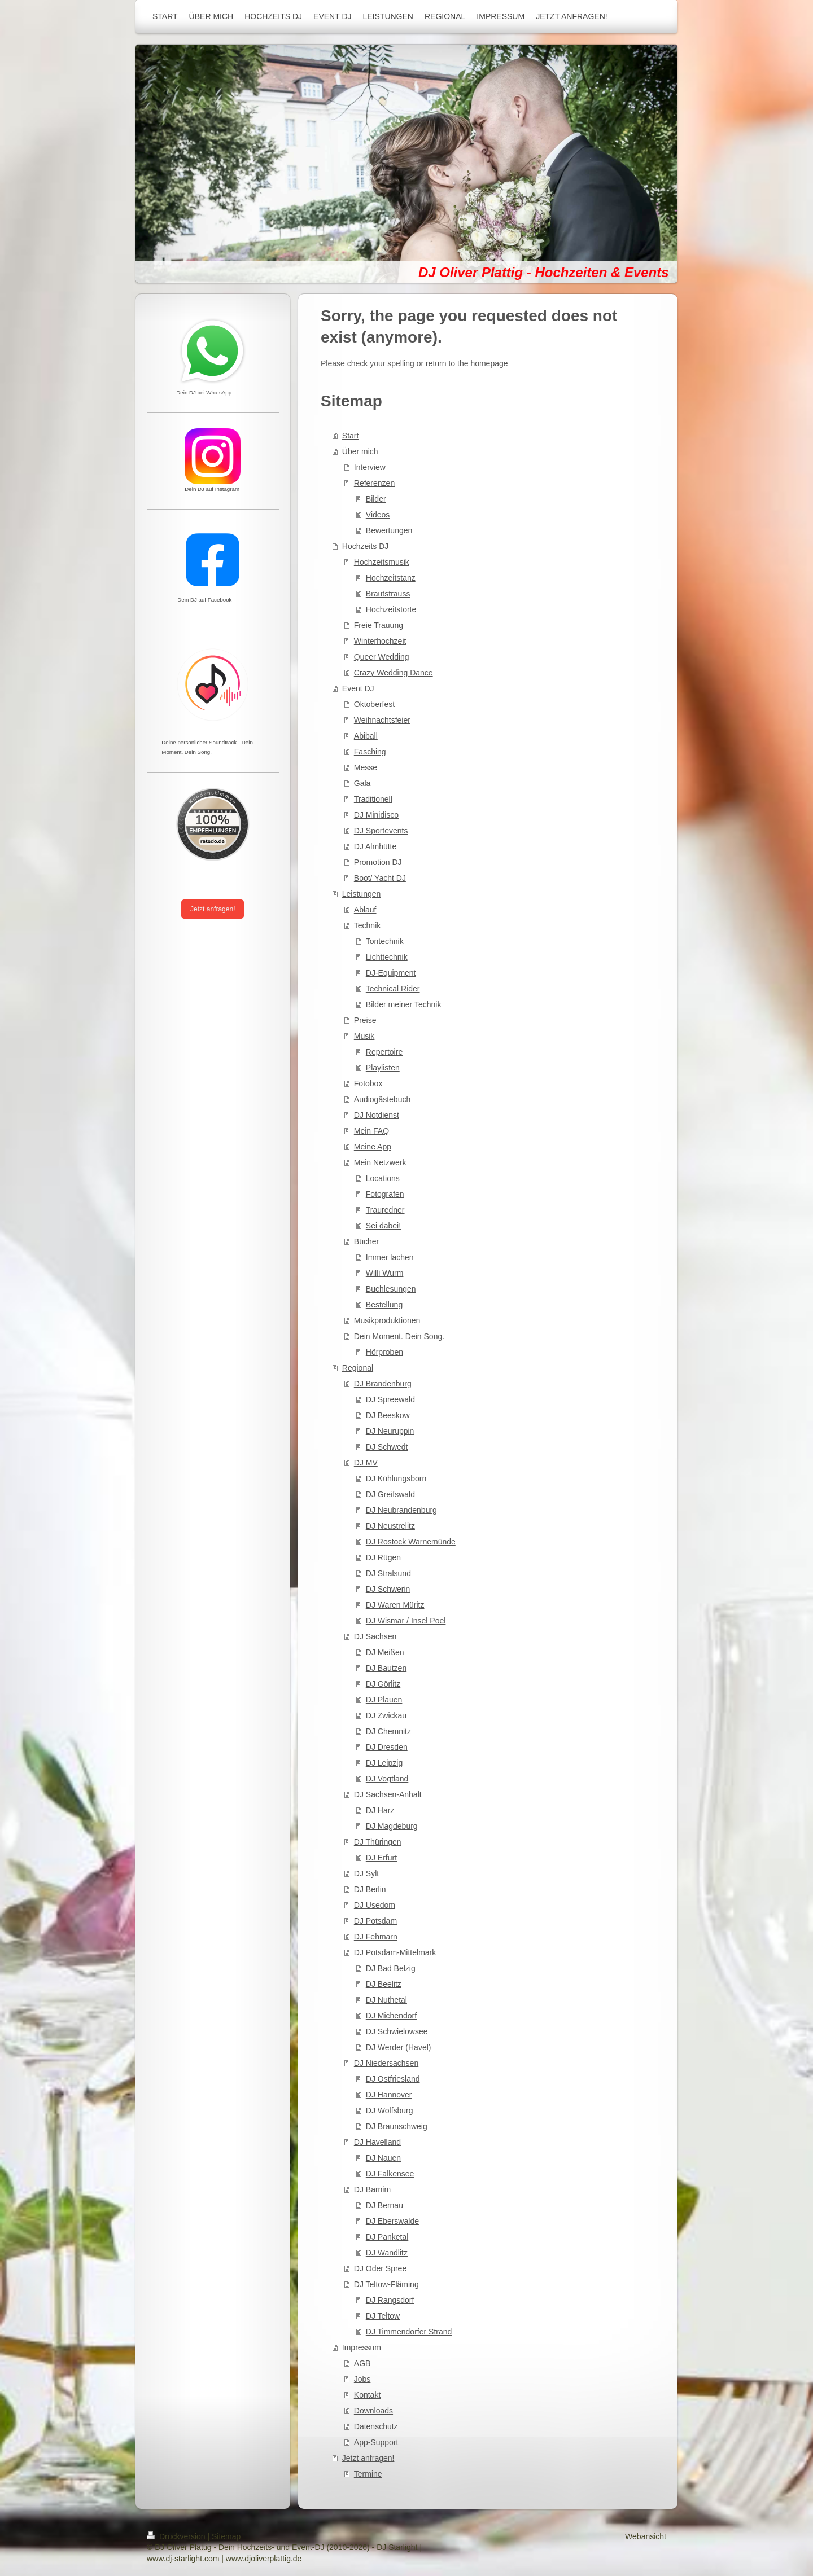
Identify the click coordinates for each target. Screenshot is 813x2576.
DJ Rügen (383, 1557)
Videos (378, 514)
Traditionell (373, 799)
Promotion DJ (378, 862)
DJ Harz (380, 1810)
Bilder (376, 498)
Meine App (372, 1146)
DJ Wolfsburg (389, 2110)
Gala (362, 783)
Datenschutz (376, 2426)
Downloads (373, 2410)
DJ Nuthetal (386, 1999)
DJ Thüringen (377, 1841)
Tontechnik (385, 941)
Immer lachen (390, 1257)
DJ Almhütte (375, 846)
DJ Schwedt (387, 1446)
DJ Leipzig (384, 1762)
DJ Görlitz (383, 1683)
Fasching (370, 751)
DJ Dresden (387, 1747)
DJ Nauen (383, 2157)
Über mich (360, 451)
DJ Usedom (374, 1905)
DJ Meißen (385, 1652)
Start (350, 435)
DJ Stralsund (388, 1573)
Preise (365, 1020)
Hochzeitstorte (391, 609)
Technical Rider (393, 988)
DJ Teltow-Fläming (386, 2284)
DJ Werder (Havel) (398, 2047)
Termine (368, 2473)
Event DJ (358, 688)
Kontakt (367, 2394)
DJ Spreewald (390, 1399)
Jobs (362, 2379)
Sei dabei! (383, 1225)
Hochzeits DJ (365, 546)
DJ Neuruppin (390, 1431)
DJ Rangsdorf (390, 2300)
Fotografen (385, 1194)
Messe (365, 767)
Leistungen (361, 893)
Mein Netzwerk (380, 1162)
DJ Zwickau (386, 1715)
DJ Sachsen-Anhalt (388, 1794)
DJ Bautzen (386, 1668)
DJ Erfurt (381, 1857)
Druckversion (177, 2536)
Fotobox (368, 1083)
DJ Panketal (387, 2236)
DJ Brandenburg (383, 1383)
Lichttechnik (387, 957)
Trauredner (385, 1209)
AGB (362, 2363)
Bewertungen (389, 530)
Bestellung (384, 1304)
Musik (364, 1036)
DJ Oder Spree (380, 2268)
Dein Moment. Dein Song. (399, 1336)
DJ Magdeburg (392, 1826)
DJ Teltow (383, 2315)
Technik (367, 925)
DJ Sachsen (375, 1636)
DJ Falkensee (390, 2173)
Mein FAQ (371, 1130)
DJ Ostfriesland (393, 2078)
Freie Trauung (378, 625)
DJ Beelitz (383, 1984)
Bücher (366, 1241)
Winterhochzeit (380, 641)
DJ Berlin (370, 1889)
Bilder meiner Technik (404, 1004)
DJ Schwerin (388, 1589)
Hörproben (384, 1352)
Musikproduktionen (387, 1320)
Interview (370, 467)
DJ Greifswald (390, 1494)
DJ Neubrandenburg (401, 1510)
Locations (383, 1178)
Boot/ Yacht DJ (380, 878)
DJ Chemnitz (388, 1731)
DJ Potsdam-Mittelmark (395, 1952)
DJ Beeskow (388, 1415)
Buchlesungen (391, 1288)
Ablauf (365, 909)
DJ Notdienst (376, 1115)
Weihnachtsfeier (382, 720)
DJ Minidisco (376, 814)
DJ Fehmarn (375, 1936)
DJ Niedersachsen (386, 2063)
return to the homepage (467, 363)
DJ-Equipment (391, 972)
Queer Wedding (381, 656)
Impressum (361, 2347)
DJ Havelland (377, 2142)
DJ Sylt (366, 1873)
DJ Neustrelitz (390, 1525)
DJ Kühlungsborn (396, 1478)
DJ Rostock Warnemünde (411, 1541)
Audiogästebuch (382, 1099)
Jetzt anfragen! (368, 2458)
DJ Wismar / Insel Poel (406, 1620)
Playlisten (383, 1067)
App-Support (376, 2442)
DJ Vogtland (387, 1778)
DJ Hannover (389, 2094)
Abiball (366, 735)
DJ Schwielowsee (397, 2031)
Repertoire (384, 1051)
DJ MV (366, 1462)
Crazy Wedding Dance (393, 672)
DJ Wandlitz (387, 2252)
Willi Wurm (385, 1273)
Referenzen (374, 483)
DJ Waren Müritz (395, 1604)
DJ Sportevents (381, 830)
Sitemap (226, 2536)
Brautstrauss (388, 593)
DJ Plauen (384, 1699)
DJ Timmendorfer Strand (409, 2331)
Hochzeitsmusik (381, 562)
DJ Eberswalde (392, 2221)
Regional (357, 1367)
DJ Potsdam (375, 1920)
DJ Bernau (384, 2205)
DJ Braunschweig (396, 2126)
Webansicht (645, 2536)
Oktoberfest (374, 704)
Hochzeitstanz (391, 577)
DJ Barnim (372, 2189)
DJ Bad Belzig (391, 1968)
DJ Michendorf (391, 2015)
